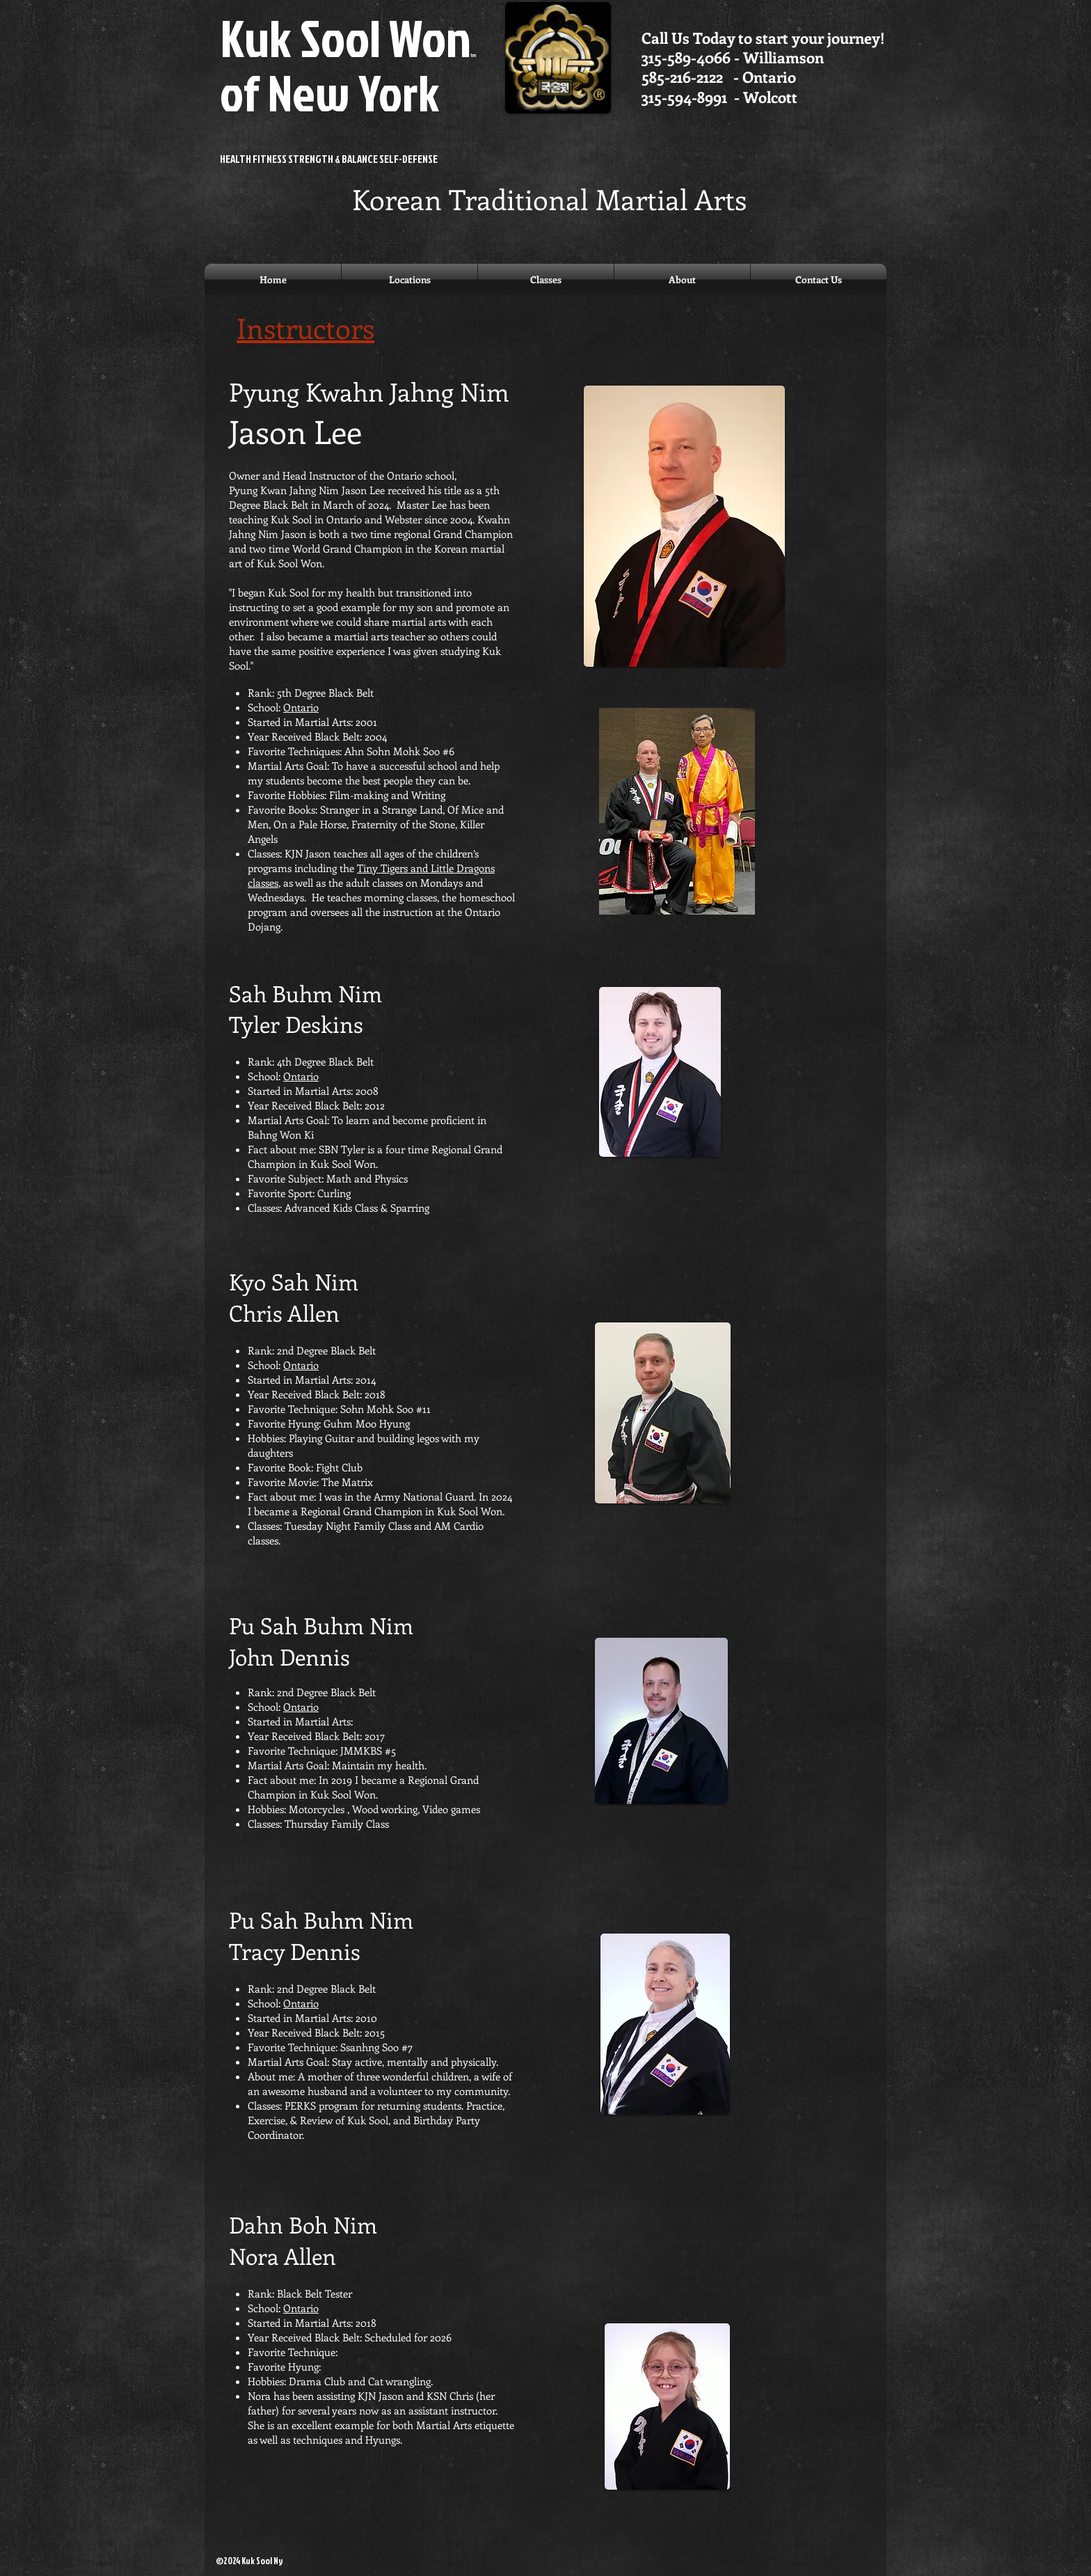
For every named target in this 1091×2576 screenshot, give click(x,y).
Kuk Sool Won (348, 64)
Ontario (301, 707)
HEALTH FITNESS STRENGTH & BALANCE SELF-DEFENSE (329, 159)
